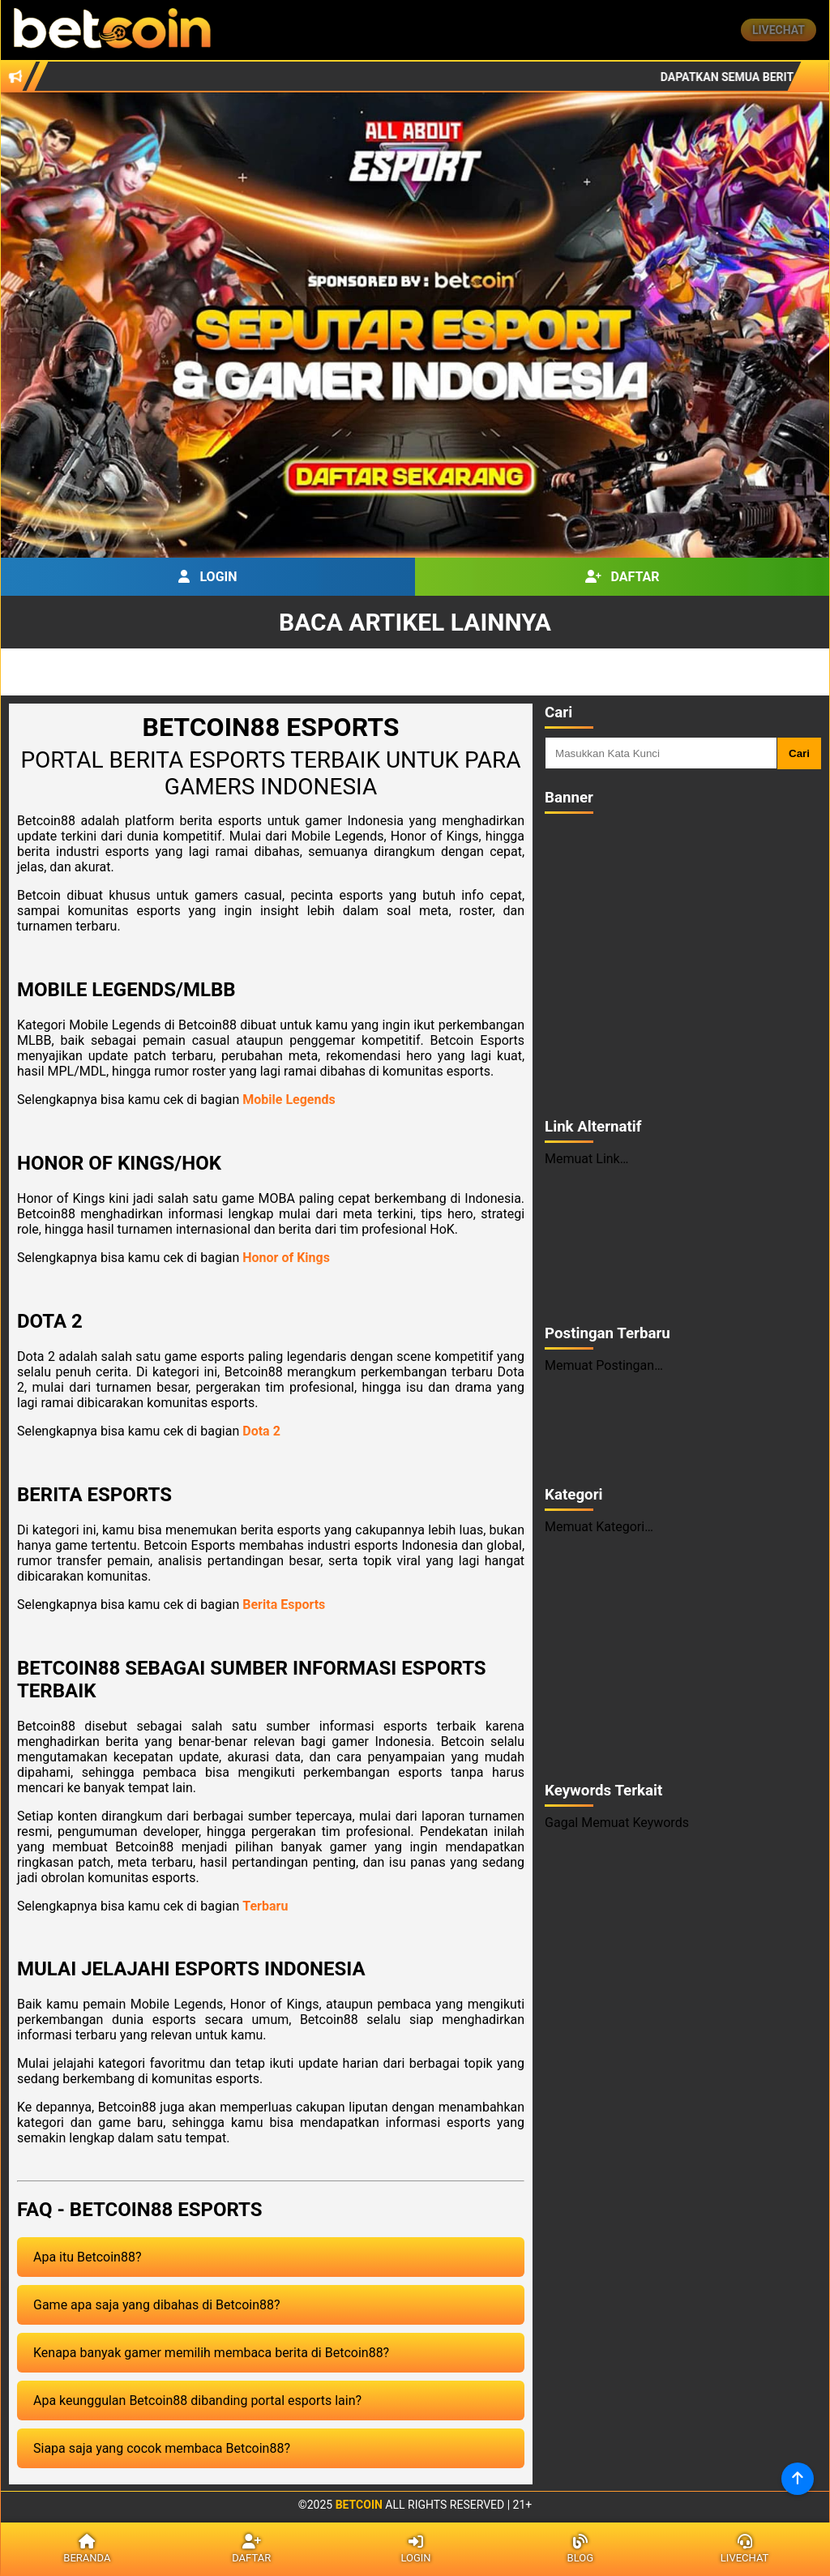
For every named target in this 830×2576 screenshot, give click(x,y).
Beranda (87, 2549)
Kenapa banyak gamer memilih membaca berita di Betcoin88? (211, 2352)
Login (207, 576)
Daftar (622, 576)
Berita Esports (283, 1604)
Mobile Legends (288, 1099)
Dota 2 (261, 1431)
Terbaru (265, 1906)
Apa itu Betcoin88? (87, 2257)
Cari (799, 753)
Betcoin (359, 2504)
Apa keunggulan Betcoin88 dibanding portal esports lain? (197, 2400)
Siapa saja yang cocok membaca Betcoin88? (161, 2448)
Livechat (778, 30)
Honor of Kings (286, 1257)
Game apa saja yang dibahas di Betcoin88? (156, 2305)
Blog (580, 2549)
